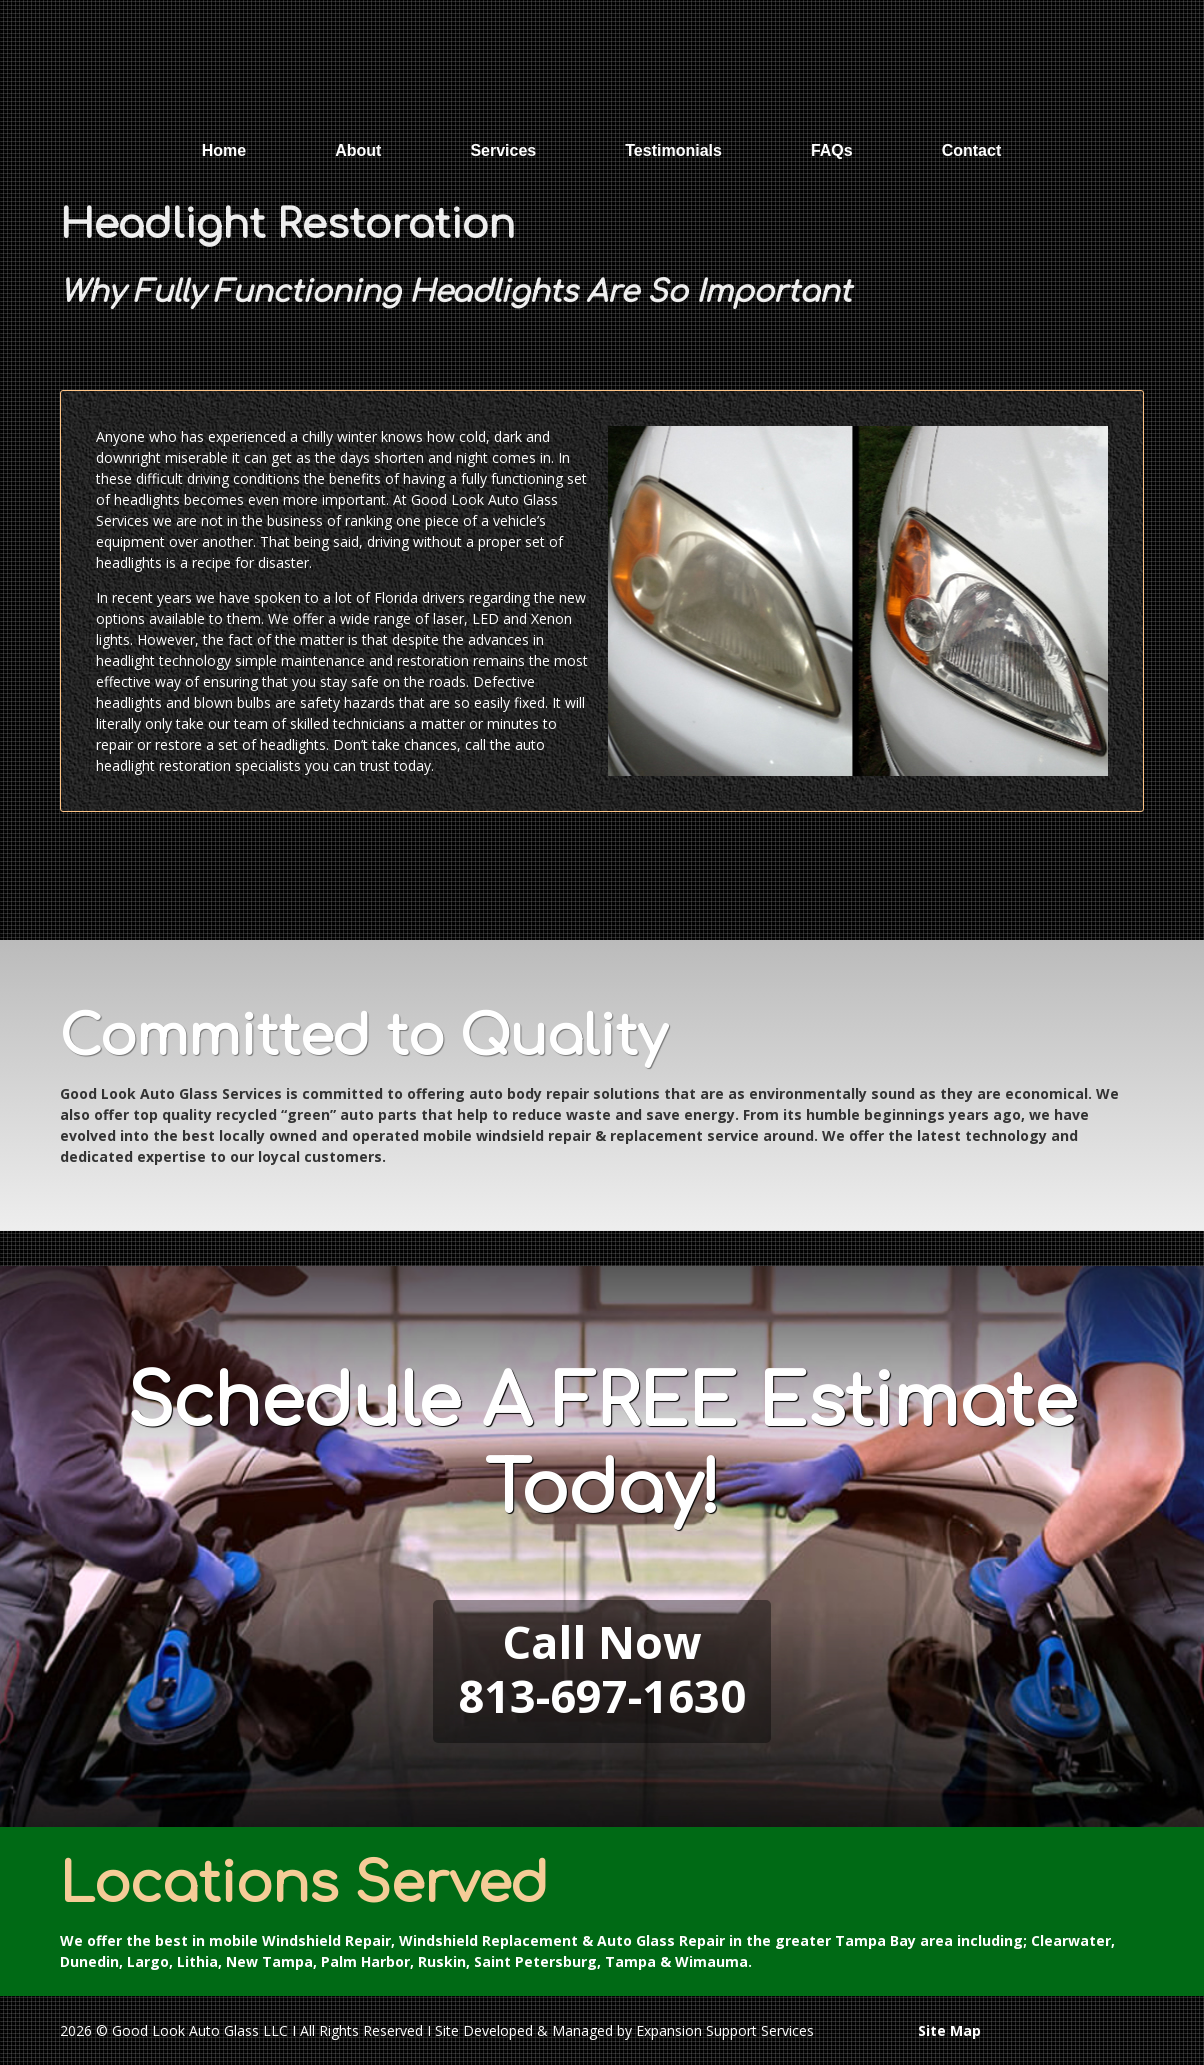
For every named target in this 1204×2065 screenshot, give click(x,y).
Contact (972, 150)
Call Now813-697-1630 (602, 1668)
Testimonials (673, 150)
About (358, 150)
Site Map (949, 2030)
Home (224, 150)
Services (503, 150)
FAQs (832, 150)
